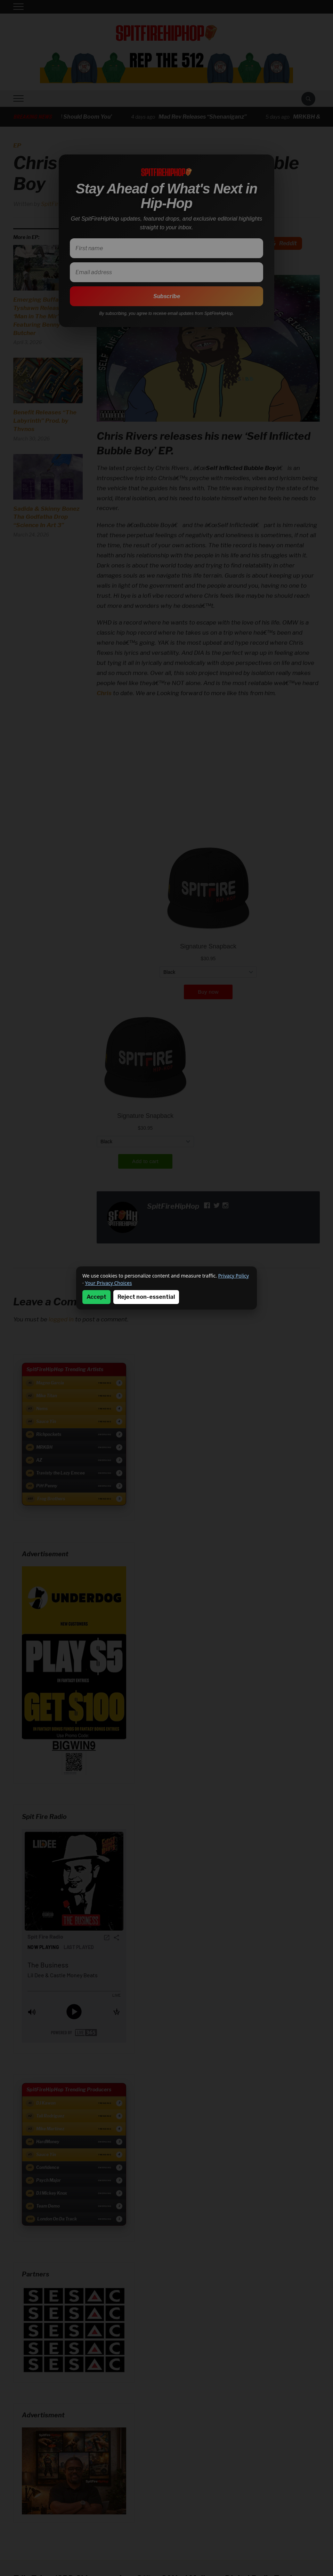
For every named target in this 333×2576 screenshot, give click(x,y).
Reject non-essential (146, 1297)
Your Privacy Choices (108, 1283)
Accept (96, 1297)
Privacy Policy (233, 1275)
